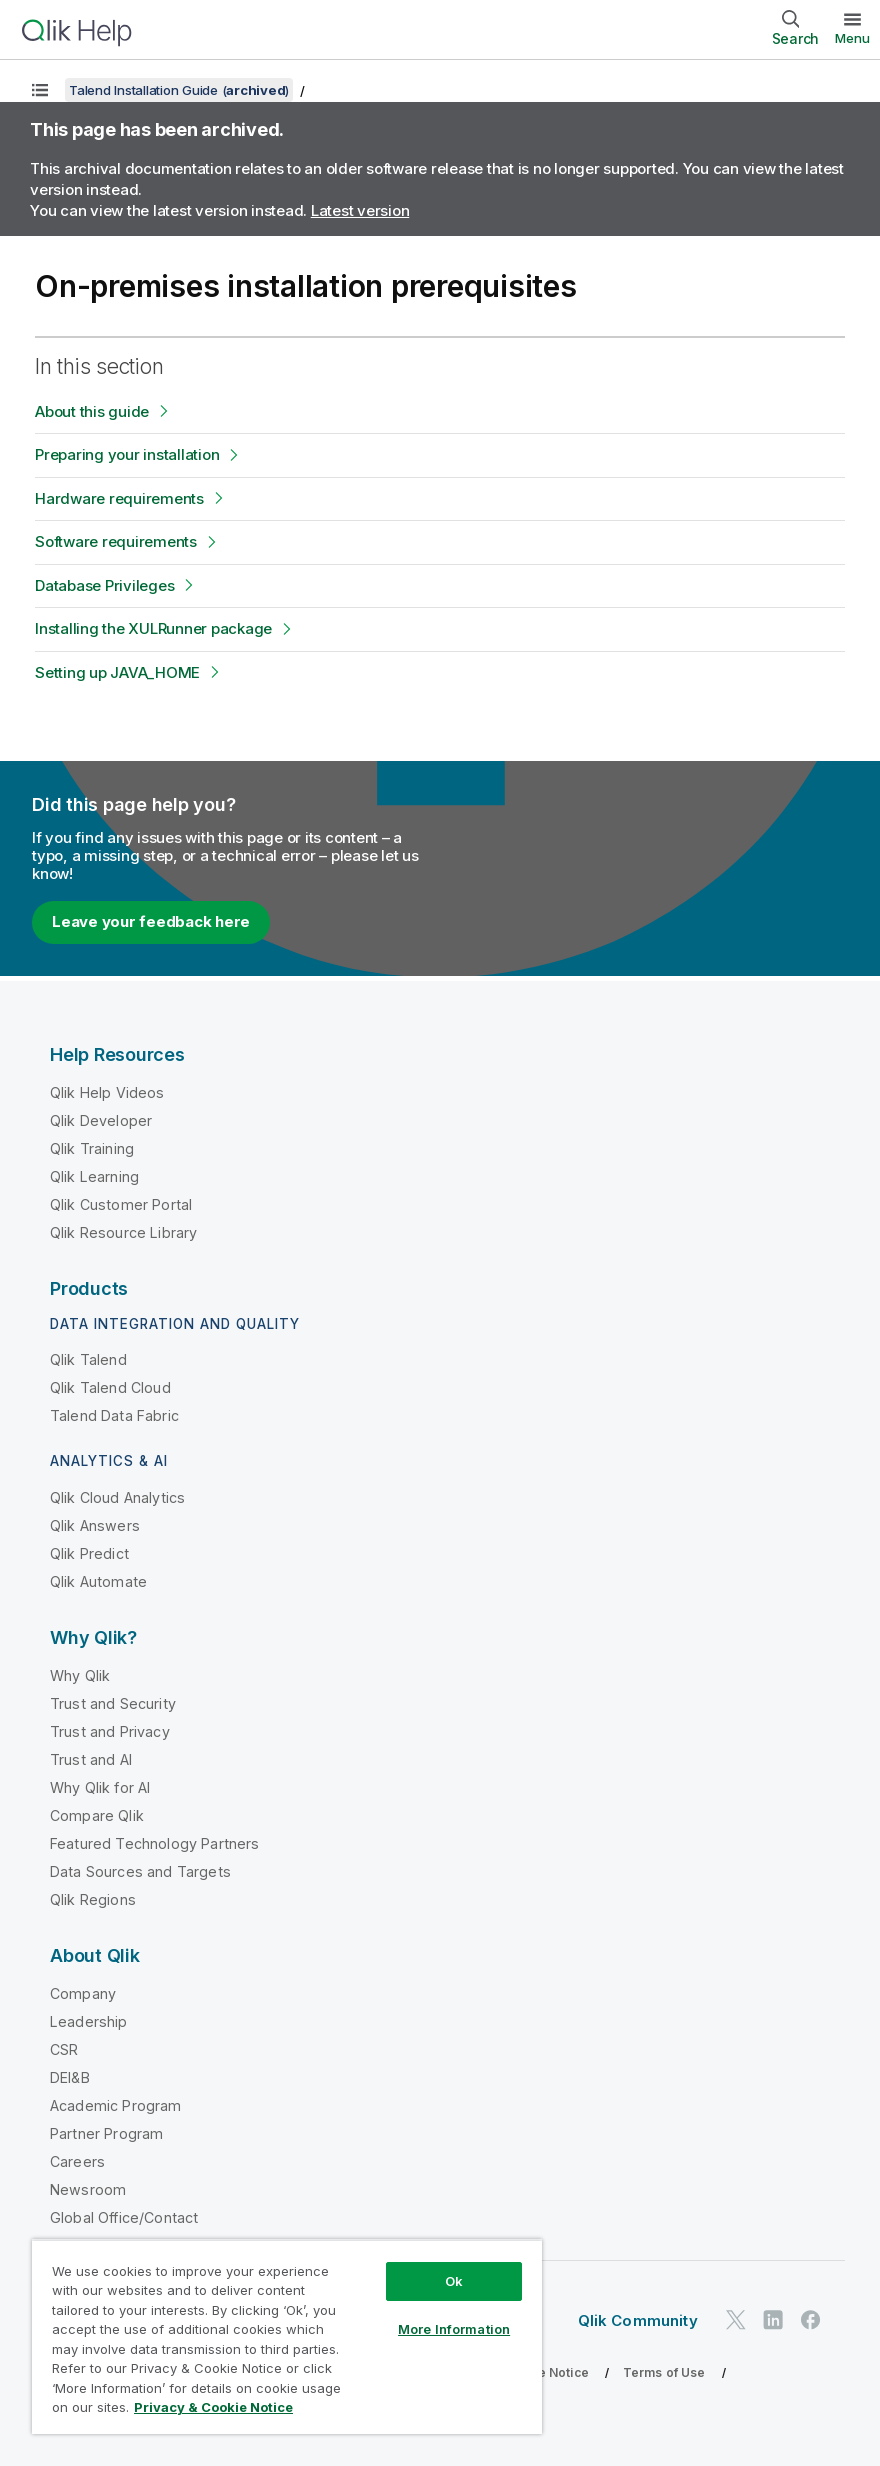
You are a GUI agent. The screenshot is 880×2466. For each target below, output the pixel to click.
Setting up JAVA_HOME (117, 672)
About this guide (92, 411)
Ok (454, 2281)
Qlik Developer (101, 1120)
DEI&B (70, 2077)
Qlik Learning (94, 1176)
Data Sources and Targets (140, 1871)
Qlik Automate (98, 1581)
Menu (852, 38)
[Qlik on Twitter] (736, 2319)
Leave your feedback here (151, 921)
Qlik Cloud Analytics (117, 1497)
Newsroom (88, 2189)
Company (83, 1993)
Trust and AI (91, 1759)
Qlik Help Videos (107, 1092)
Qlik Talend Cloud (110, 1387)
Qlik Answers (95, 1525)
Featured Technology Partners (154, 1843)
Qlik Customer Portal (121, 1204)
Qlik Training (92, 1148)
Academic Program (116, 2105)
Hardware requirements (119, 498)
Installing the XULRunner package (153, 628)
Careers (77, 2161)
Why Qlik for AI (100, 1787)
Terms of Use (664, 2372)
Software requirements (116, 541)
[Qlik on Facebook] (811, 2319)
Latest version (360, 210)
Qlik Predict (89, 1553)
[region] (287, 2336)
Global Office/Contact (124, 2217)
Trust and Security (113, 1703)
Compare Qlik (97, 1815)
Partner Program (106, 2133)
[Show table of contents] (40, 90)
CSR (64, 2049)
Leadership (89, 2021)
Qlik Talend (88, 1359)
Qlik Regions (93, 1899)
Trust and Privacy (110, 1731)
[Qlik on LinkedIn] (773, 2319)
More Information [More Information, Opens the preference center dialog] (454, 2329)
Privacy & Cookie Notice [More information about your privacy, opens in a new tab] (213, 2407)
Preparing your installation (127, 454)
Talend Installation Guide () (179, 90)
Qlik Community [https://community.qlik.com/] (638, 2320)
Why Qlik (80, 1675)
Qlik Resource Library (123, 1232)
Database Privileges (104, 585)
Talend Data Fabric (114, 1415)
